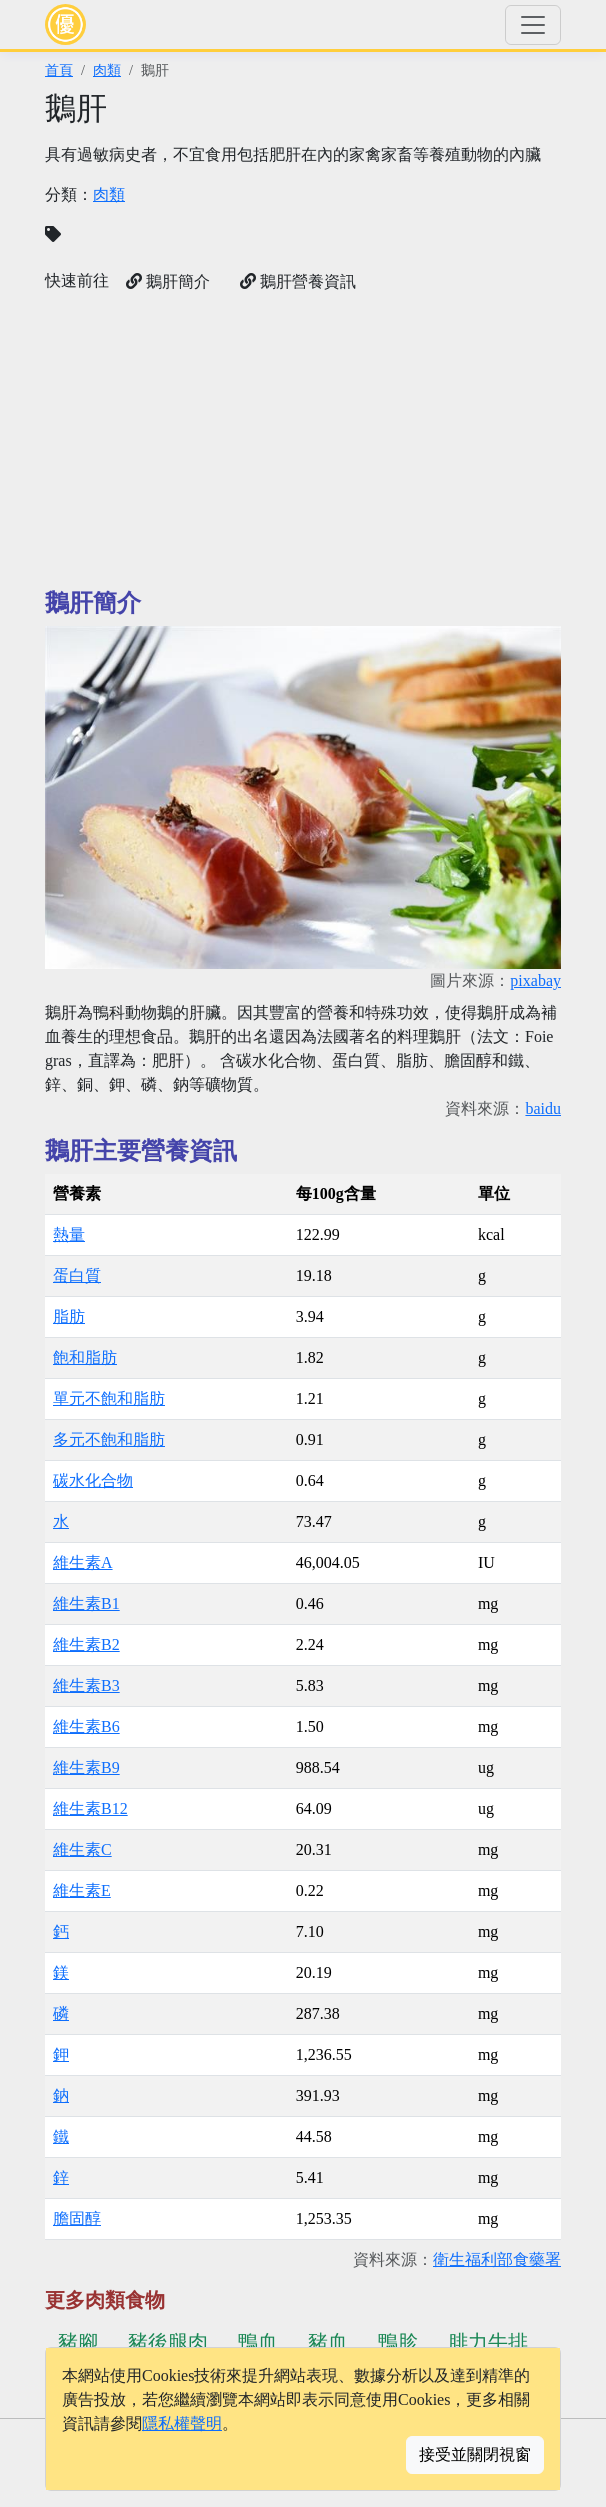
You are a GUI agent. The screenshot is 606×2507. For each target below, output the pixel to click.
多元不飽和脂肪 (109, 1439)
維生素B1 (86, 1603)
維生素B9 (86, 1767)
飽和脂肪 (85, 1357)
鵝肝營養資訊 (298, 281)
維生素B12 (90, 1808)
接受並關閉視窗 (475, 2454)
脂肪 (69, 1316)
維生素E (82, 1890)
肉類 (107, 70)
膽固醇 (77, 2218)
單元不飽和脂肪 (109, 1398)
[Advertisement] (303, 441)
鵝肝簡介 (168, 281)
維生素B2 (86, 1644)
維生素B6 (86, 1726)
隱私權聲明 (182, 2423)
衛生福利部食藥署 (497, 2259)
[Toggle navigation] (533, 25)
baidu (543, 1108)
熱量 (69, 1234)
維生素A (83, 1562)
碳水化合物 (93, 1480)
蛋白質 (77, 1275)
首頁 (59, 70)
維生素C (82, 1849)
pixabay (535, 980)
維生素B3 (86, 1685)
